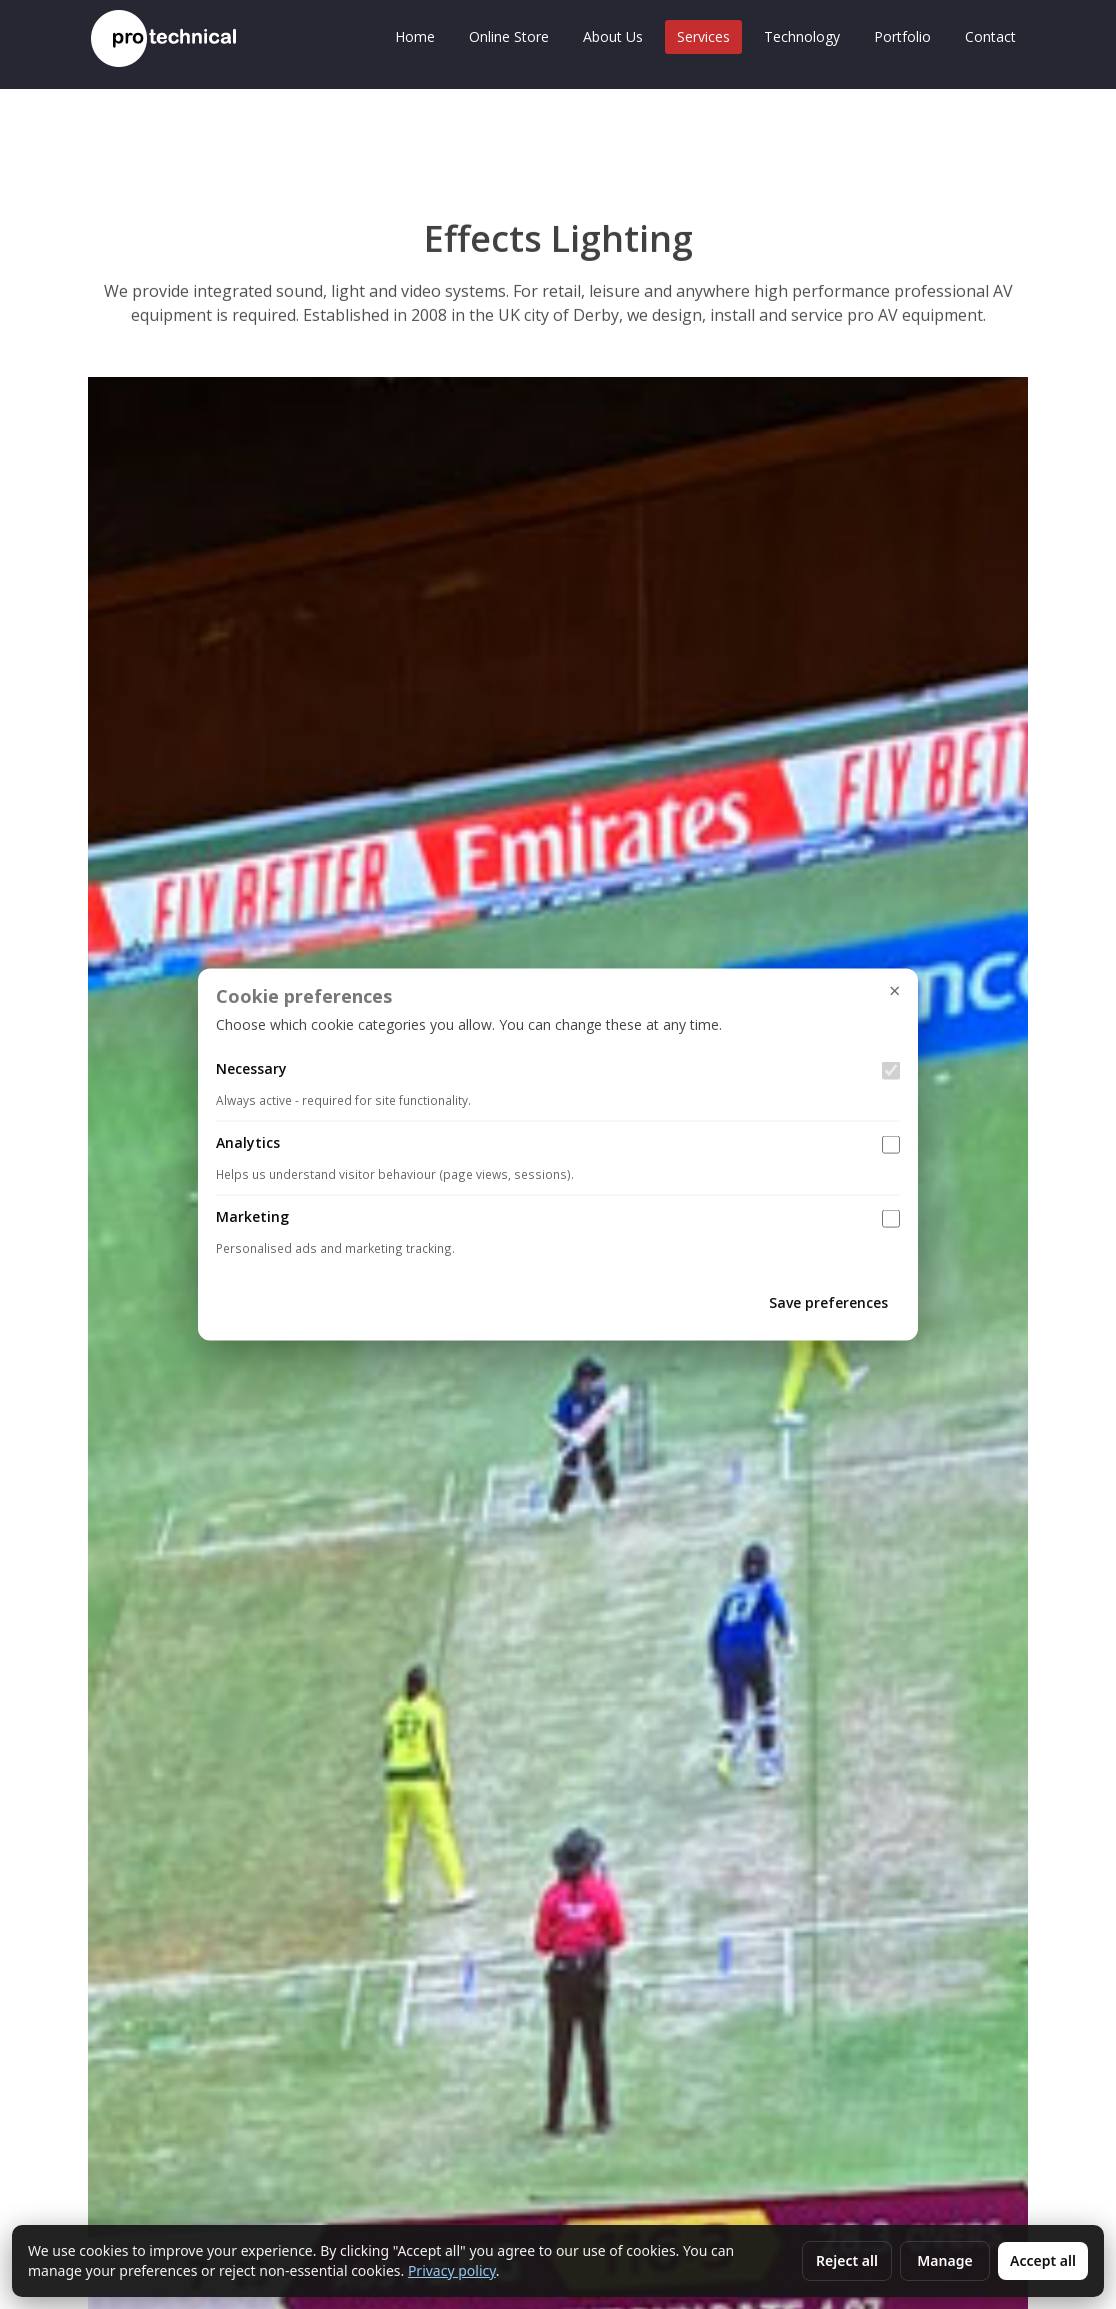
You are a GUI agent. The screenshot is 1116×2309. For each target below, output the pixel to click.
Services (703, 36)
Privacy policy (452, 2270)
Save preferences (828, 1302)
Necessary (251, 1068)
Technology (802, 36)
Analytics (248, 1142)
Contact (990, 36)
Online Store (509, 36)
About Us (613, 36)
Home (415, 36)
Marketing (252, 1216)
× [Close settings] (894, 990)
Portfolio (902, 36)
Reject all (847, 2260)
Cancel (702, 1302)
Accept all (1043, 2260)
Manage (944, 2260)
